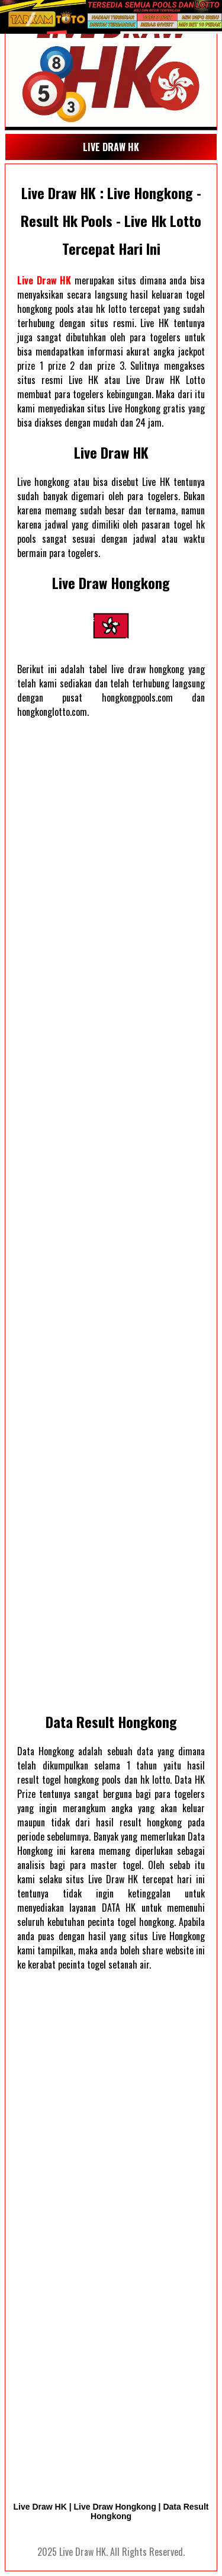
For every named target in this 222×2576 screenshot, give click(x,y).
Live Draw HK (44, 280)
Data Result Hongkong (111, 1721)
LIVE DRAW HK (111, 147)
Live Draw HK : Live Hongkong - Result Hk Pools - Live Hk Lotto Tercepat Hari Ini (111, 220)
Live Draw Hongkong (111, 582)
